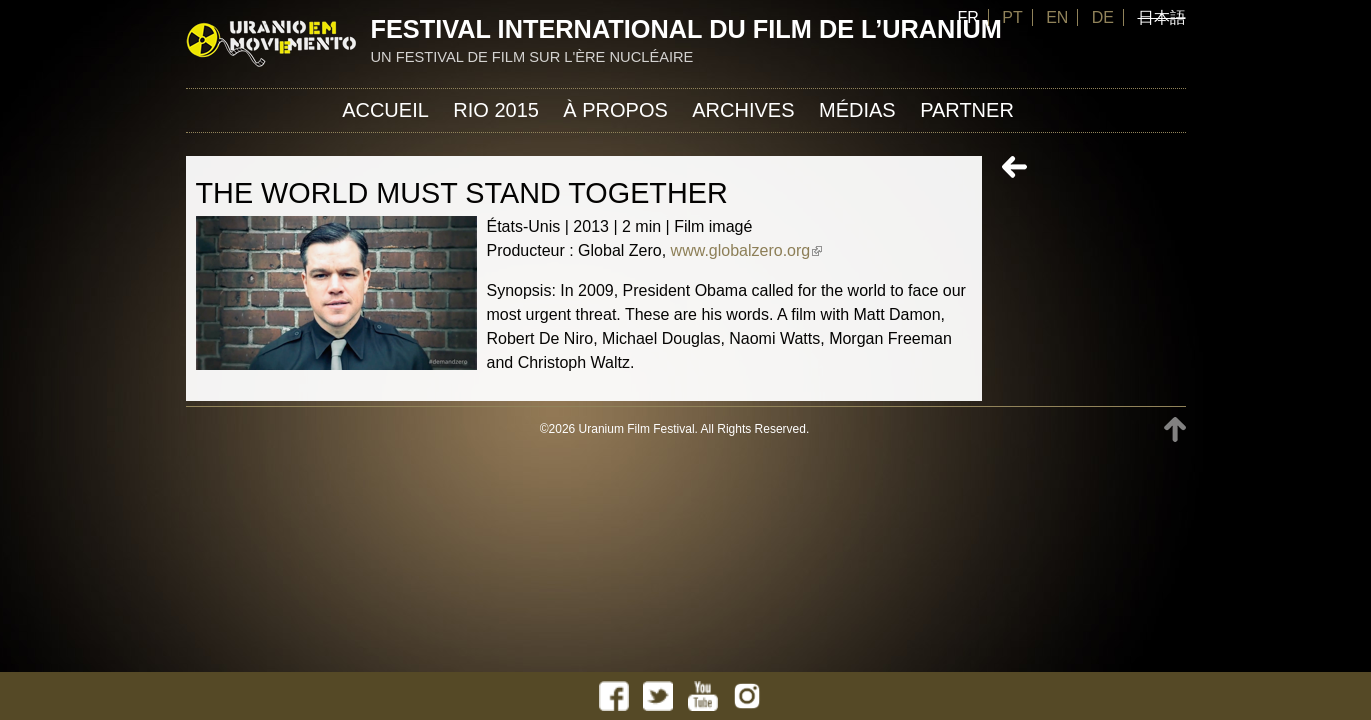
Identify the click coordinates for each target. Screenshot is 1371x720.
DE (1103, 17)
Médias (857, 110)
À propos (615, 110)
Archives (743, 110)
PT (1012, 17)
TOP (1175, 429)
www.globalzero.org (747, 250)
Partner (967, 110)
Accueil (385, 110)
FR (967, 17)
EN (1057, 17)
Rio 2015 (496, 110)
